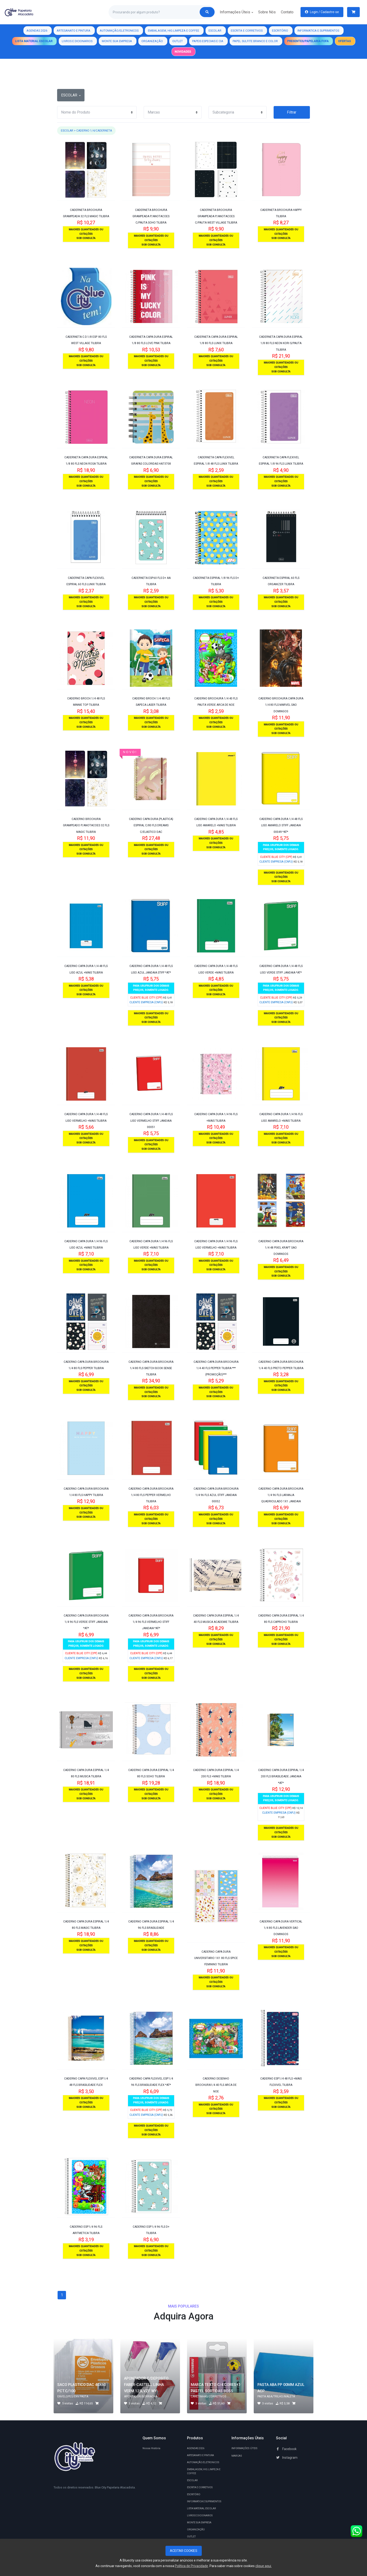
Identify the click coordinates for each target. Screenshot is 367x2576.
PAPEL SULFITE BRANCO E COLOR (255, 41)
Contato (287, 12)
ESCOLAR (215, 30)
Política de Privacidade (191, 2566)
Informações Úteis (236, 12)
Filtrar (291, 112)
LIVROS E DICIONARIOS (77, 41)
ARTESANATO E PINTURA (73, 30)
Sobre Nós (267, 12)
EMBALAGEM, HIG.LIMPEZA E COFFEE (173, 30)
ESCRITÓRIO (280, 30)
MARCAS (236, 2455)
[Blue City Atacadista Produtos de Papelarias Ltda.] (21, 12)
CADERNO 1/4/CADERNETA (94, 130)
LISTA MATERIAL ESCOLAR (33, 41)
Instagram (286, 2457)
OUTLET (177, 41)
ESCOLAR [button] (71, 95)
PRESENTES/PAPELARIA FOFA (308, 41)
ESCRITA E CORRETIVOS (247, 30)
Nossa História (151, 2448)
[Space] (75, 2456)
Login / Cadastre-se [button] (322, 12)
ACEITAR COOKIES (183, 2551)
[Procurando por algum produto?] (154, 12)
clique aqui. (263, 2566)
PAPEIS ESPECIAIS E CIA (207, 41)
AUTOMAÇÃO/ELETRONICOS (119, 30)
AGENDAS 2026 (36, 30)
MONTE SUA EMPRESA (117, 41)
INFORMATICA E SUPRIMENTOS (318, 30)
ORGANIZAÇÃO (152, 41)
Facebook (286, 2449)
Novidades (183, 51)
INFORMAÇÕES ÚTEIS (244, 2448)
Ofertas (344, 41)
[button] (353, 12)
